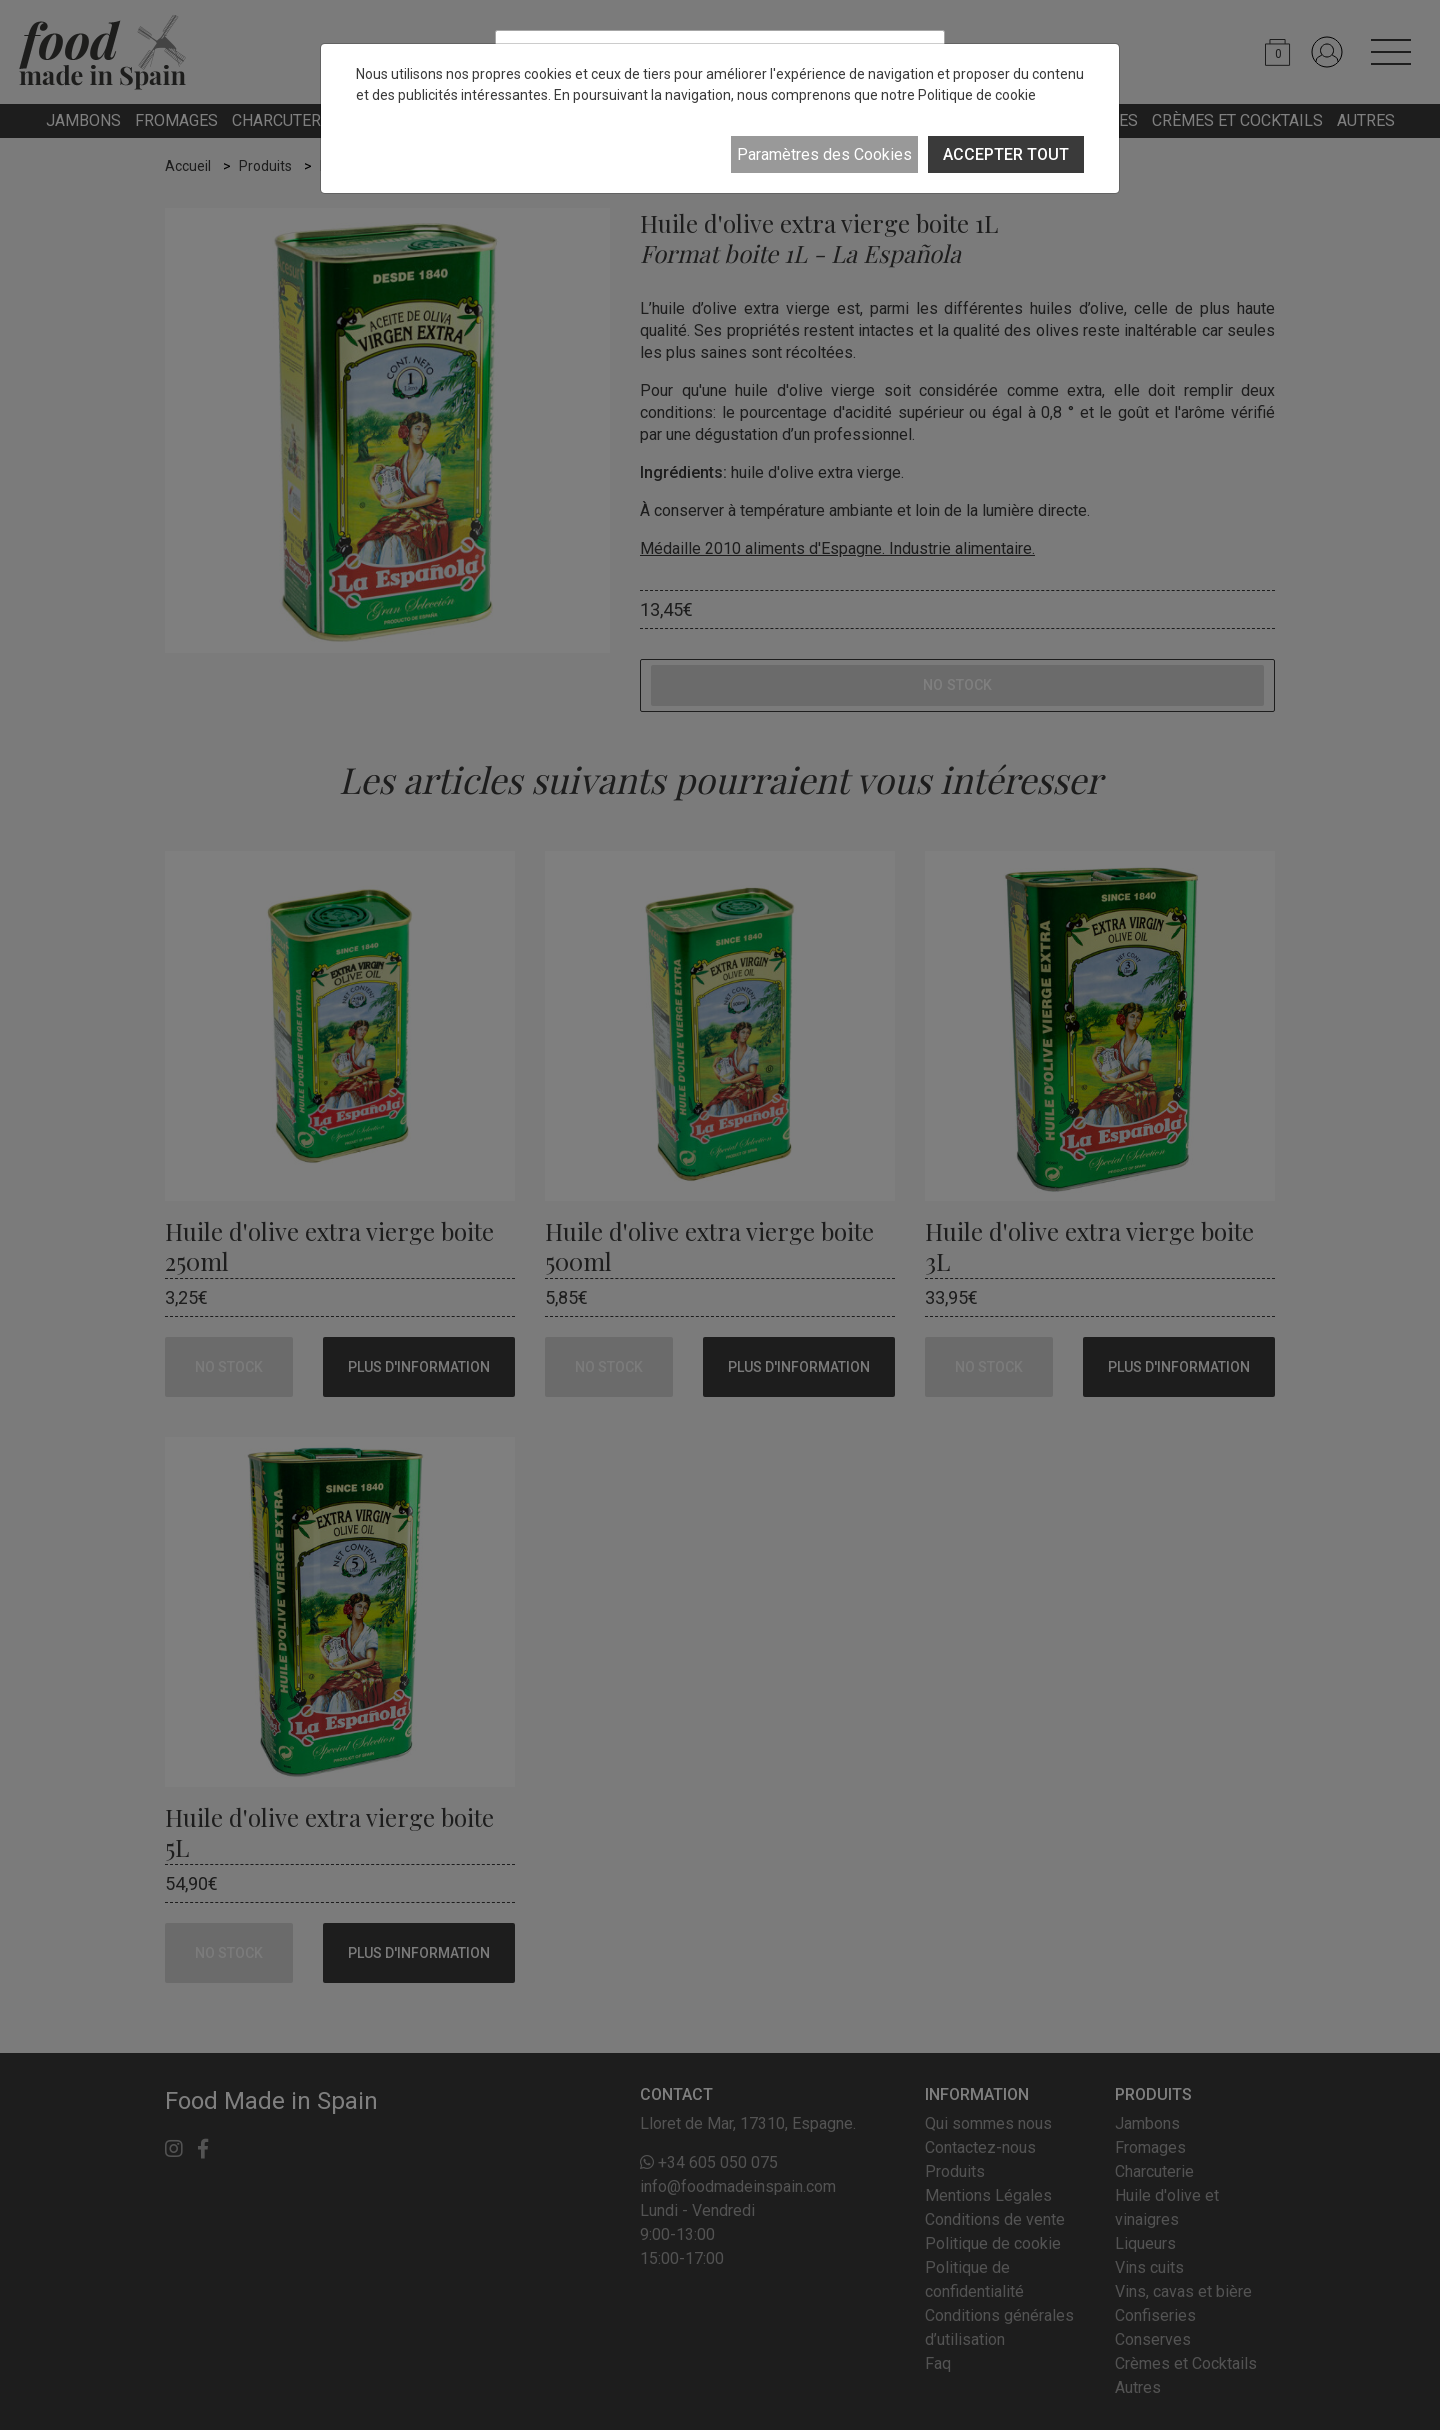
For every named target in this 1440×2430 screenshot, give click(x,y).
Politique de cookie (977, 95)
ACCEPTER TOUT (1006, 154)
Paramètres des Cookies (824, 154)
